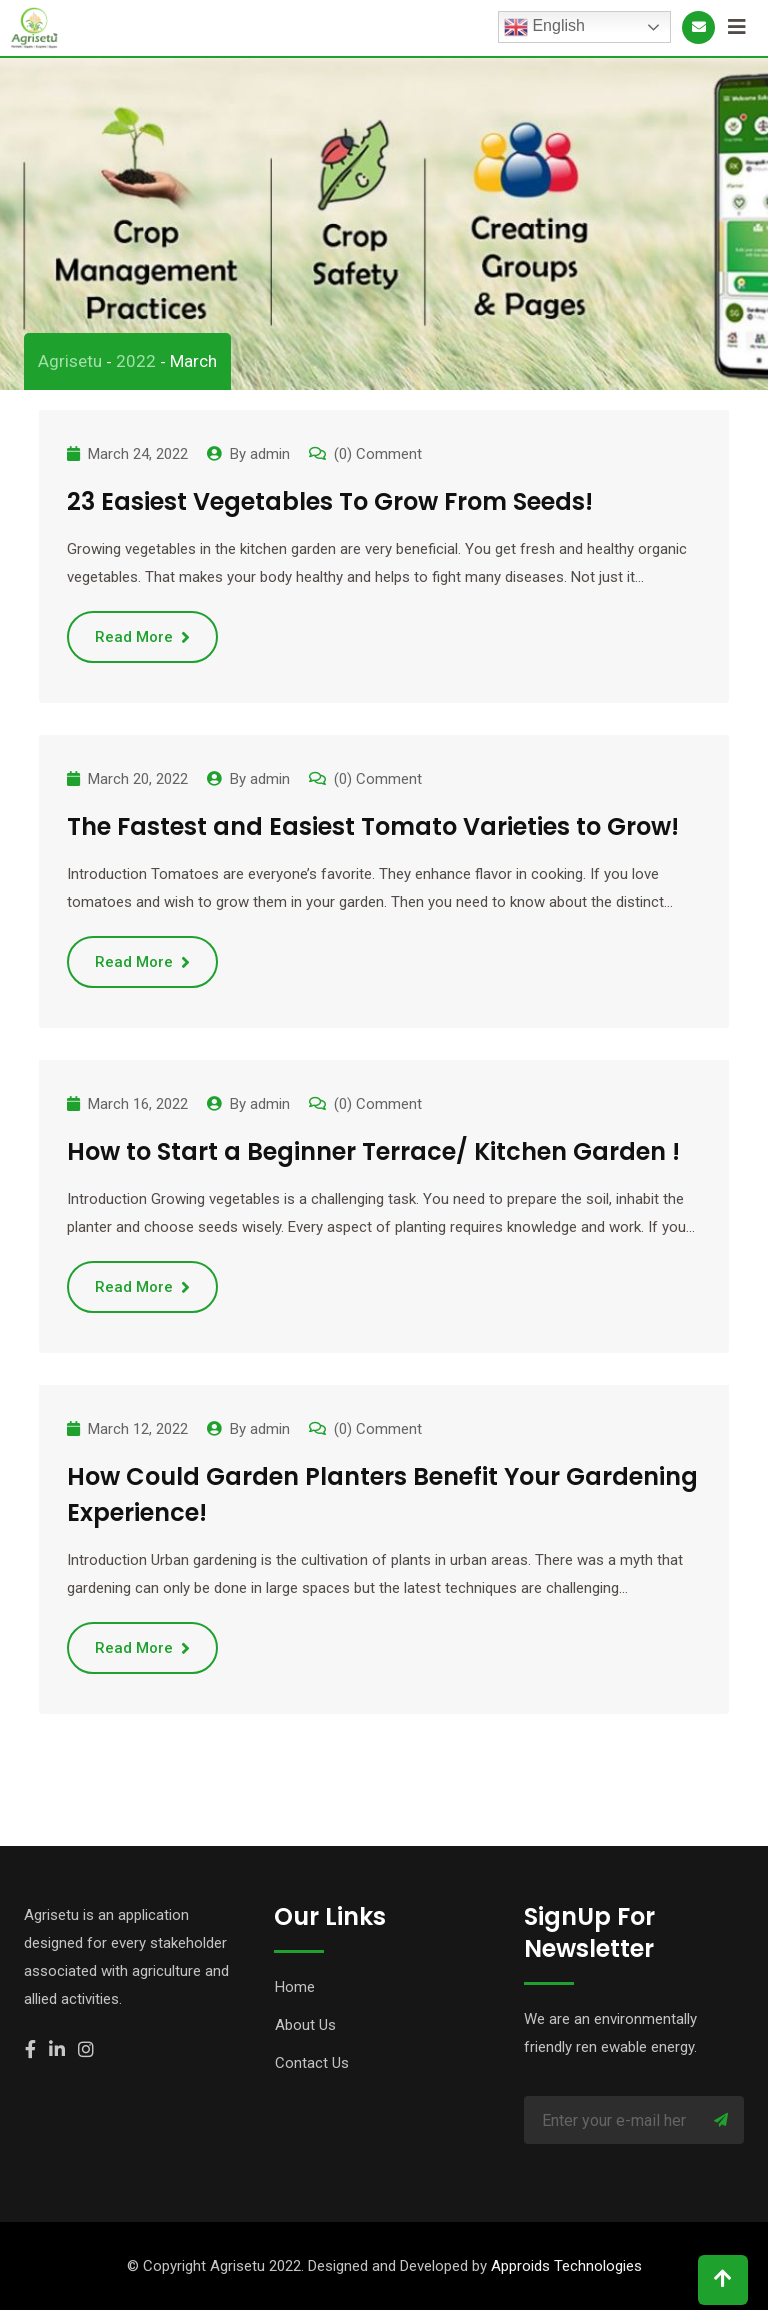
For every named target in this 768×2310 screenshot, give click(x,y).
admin (270, 454)
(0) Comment (378, 454)
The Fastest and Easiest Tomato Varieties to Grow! (373, 826)
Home (295, 1987)
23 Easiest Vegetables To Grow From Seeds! (330, 501)
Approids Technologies (566, 2266)
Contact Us (312, 2063)
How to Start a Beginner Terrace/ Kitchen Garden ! (373, 1151)
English (544, 27)
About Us (305, 2025)
